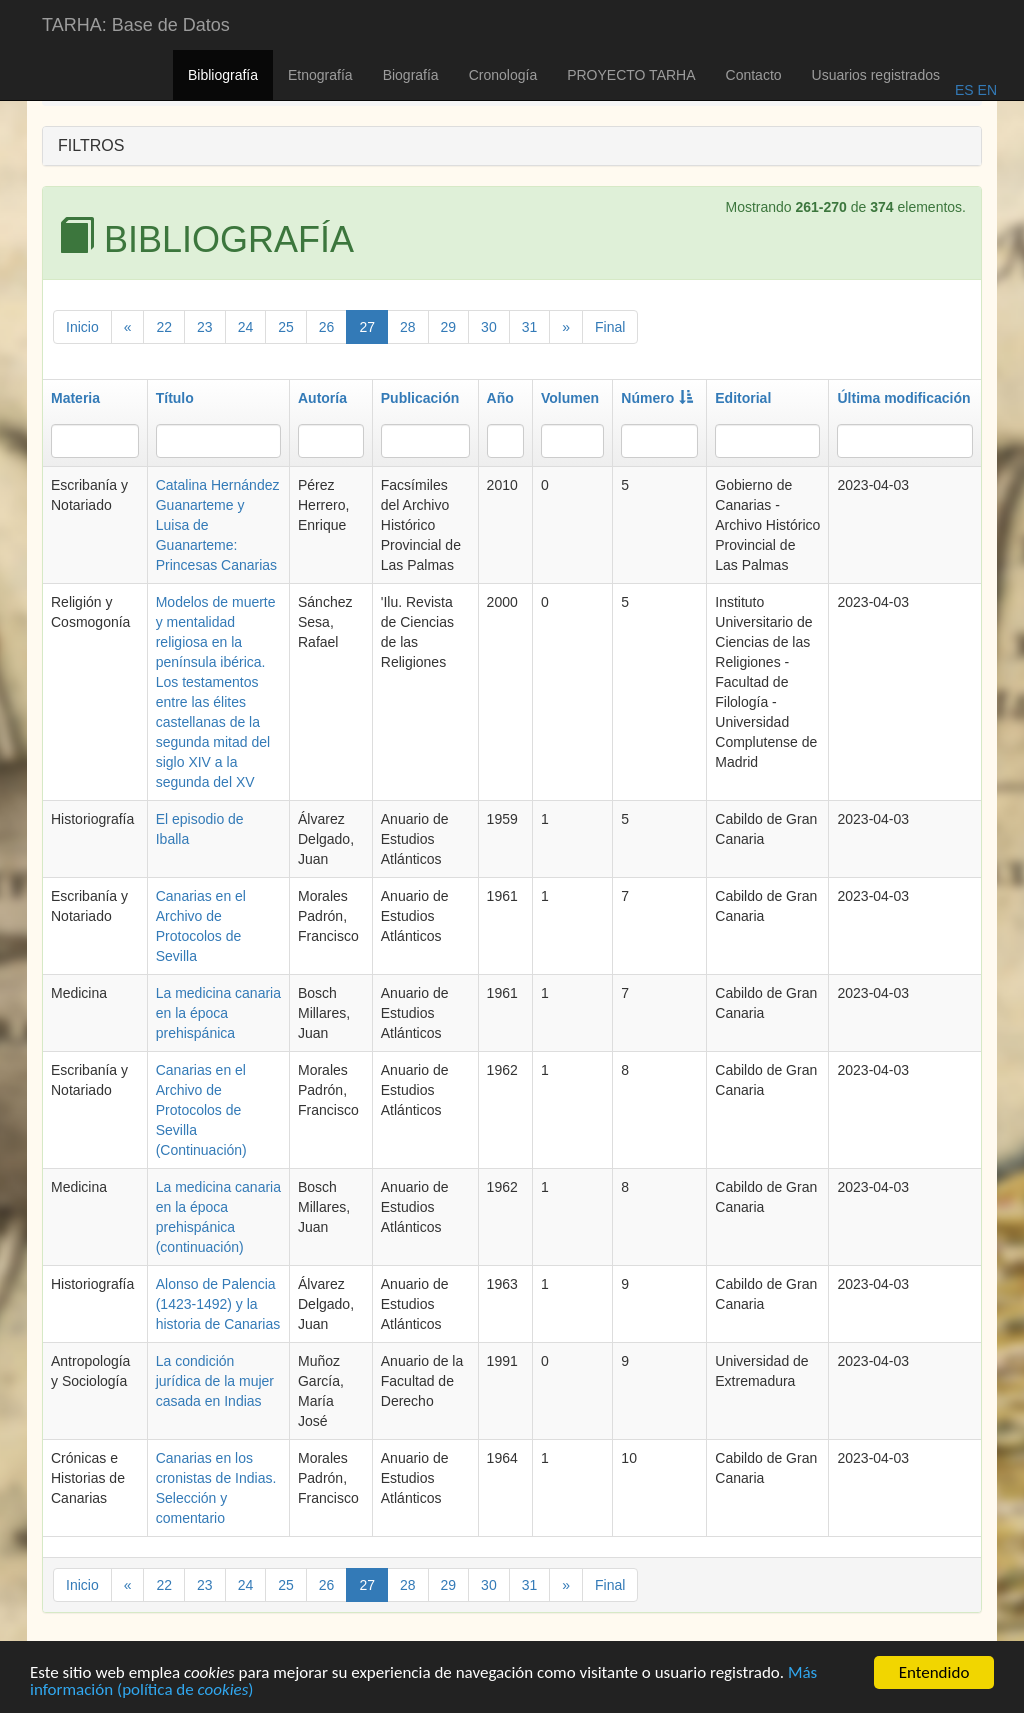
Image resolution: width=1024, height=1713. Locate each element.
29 (449, 327)
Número (657, 398)
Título (175, 398)
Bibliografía (223, 75)
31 (530, 327)
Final (610, 327)
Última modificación (903, 398)
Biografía (411, 75)
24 (246, 327)
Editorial (743, 398)
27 (367, 327)
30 (489, 327)
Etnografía (320, 75)
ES (964, 90)
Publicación (420, 398)
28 (408, 327)
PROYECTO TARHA (631, 75)
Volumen (570, 398)
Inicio (82, 327)
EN (985, 90)
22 (164, 327)
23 (205, 327)
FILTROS (91, 145)
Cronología (503, 75)
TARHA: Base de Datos (136, 25)
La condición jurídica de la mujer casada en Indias (215, 1381)
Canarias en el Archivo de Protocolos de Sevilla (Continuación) (201, 1110)
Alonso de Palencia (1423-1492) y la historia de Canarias (218, 1304)
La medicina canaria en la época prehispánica (218, 1013)
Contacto (754, 75)
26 (327, 327)
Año (500, 398)
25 (286, 327)
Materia (75, 398)
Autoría (322, 398)
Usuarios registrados (876, 75)
